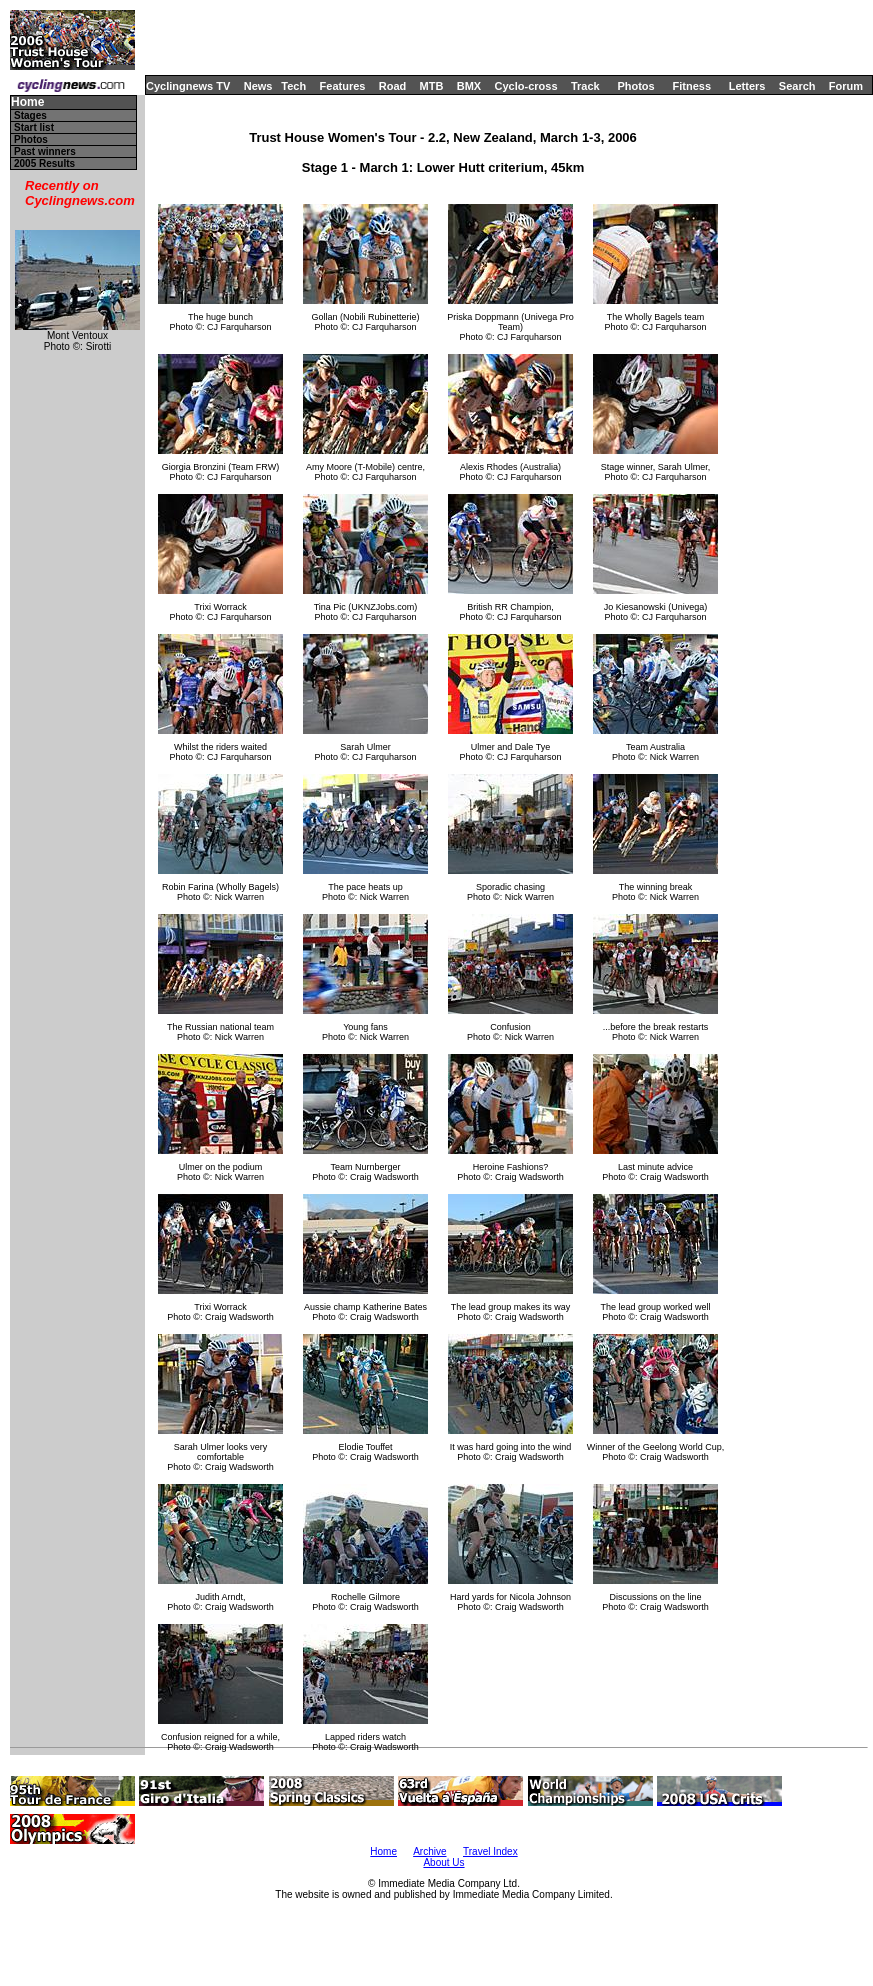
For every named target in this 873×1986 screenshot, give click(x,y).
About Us (443, 1862)
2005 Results (44, 163)
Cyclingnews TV (188, 86)
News (258, 86)
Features (343, 86)
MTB (432, 86)
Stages (30, 115)
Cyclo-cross (526, 86)
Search (797, 86)
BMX (469, 86)
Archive (429, 1851)
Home (27, 102)
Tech (293, 86)
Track (585, 86)
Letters (747, 86)
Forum (846, 86)
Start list (34, 127)
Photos (635, 86)
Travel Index (490, 1851)
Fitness (691, 86)
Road (393, 86)
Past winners (45, 151)
